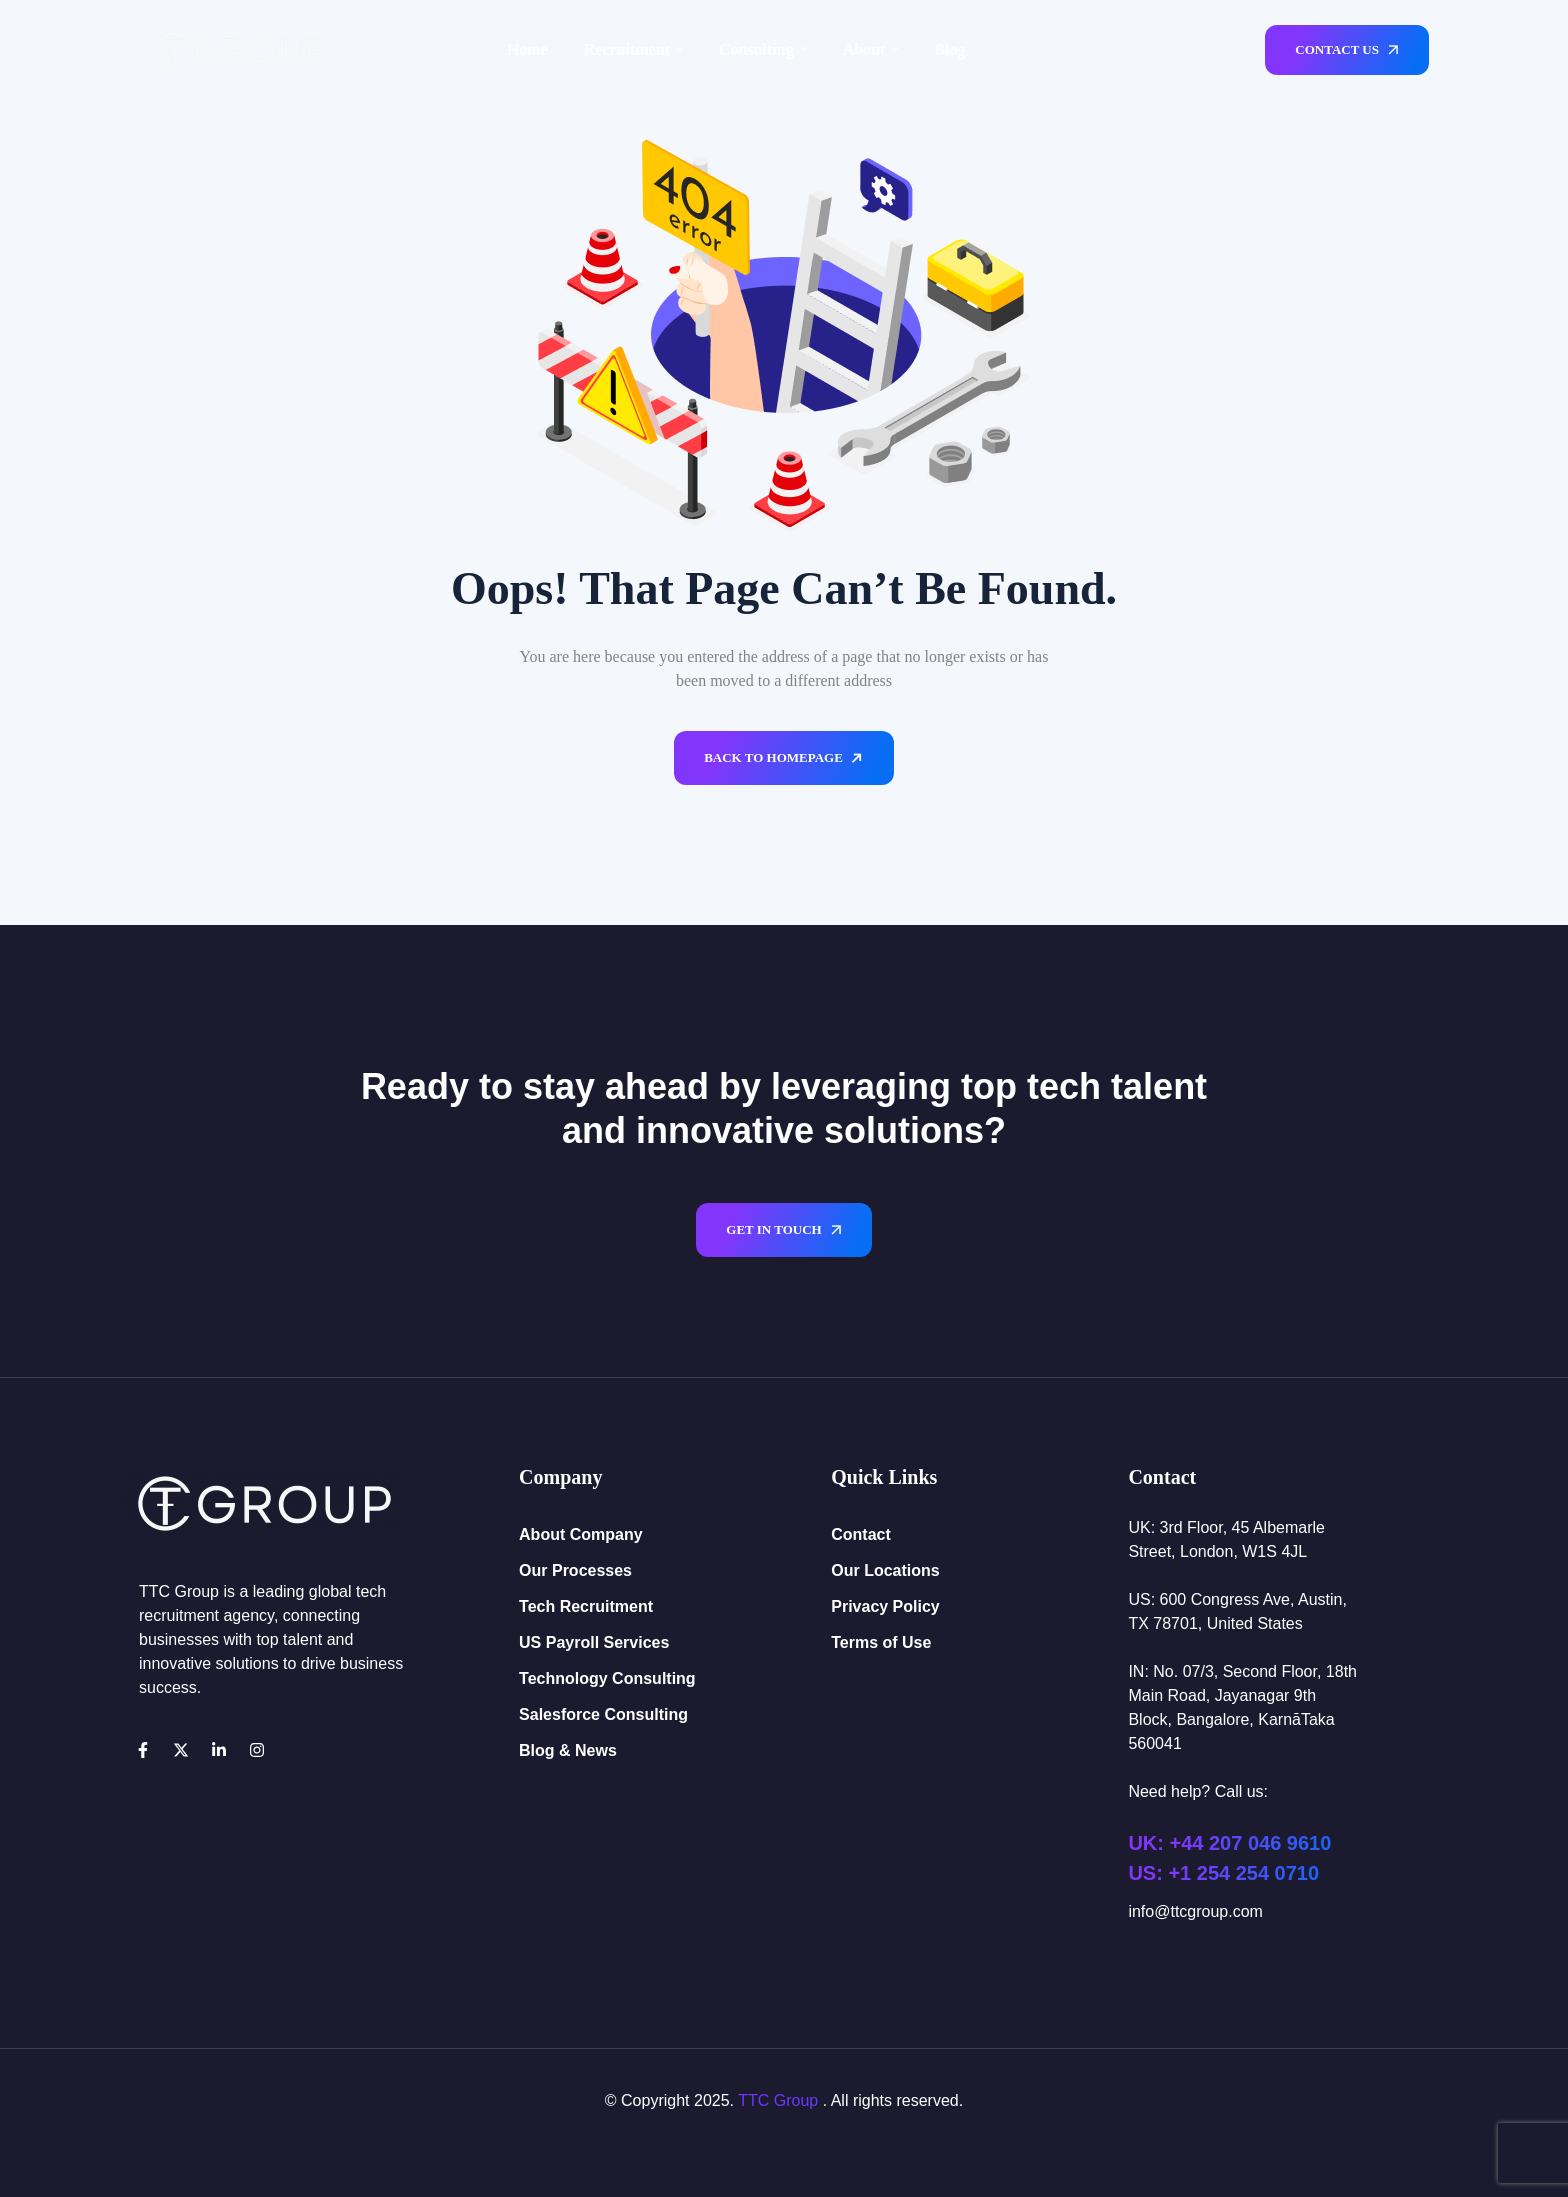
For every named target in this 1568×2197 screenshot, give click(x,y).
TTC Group (778, 2100)
